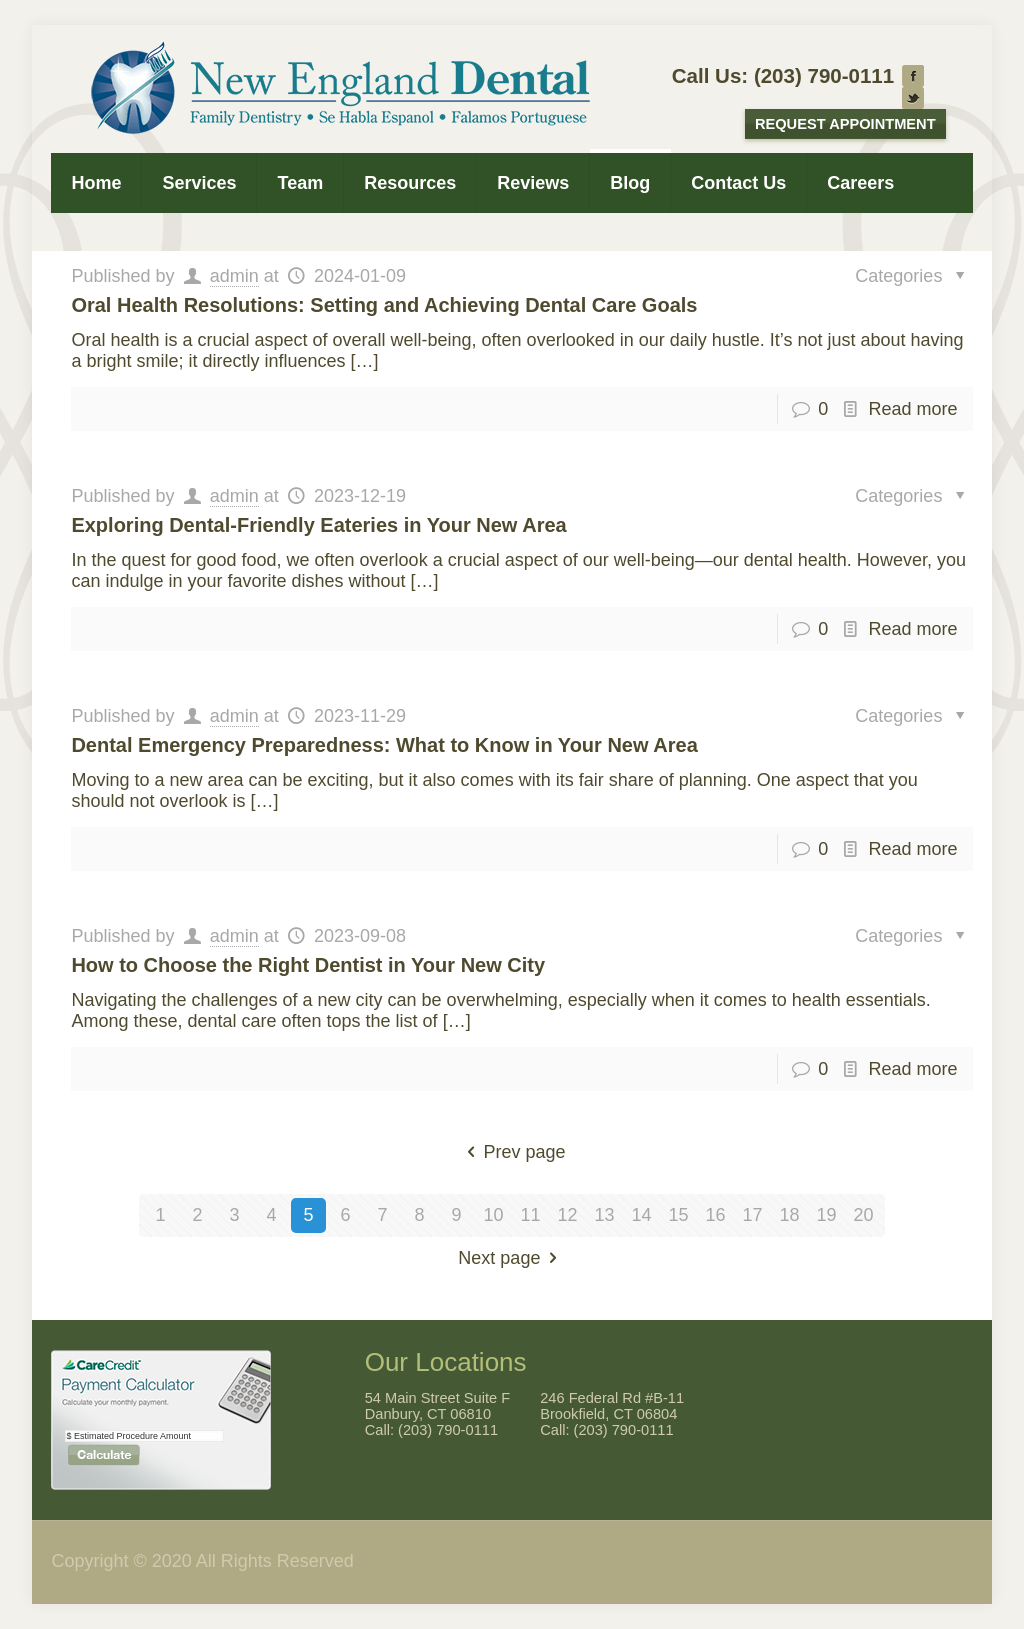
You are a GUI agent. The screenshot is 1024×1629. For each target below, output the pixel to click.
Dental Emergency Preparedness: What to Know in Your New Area (384, 745)
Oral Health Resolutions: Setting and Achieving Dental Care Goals (384, 305)
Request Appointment (845, 124)
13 (604, 1215)
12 (567, 1215)
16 (715, 1215)
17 (752, 1215)
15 (678, 1215)
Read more (913, 409)
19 (826, 1215)
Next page (511, 1258)
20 (863, 1215)
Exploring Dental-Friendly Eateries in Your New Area (318, 525)
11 (530, 1215)
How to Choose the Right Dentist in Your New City (308, 965)
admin (234, 276)
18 (789, 1215)
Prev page (511, 1152)
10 (493, 1215)
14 (641, 1215)
